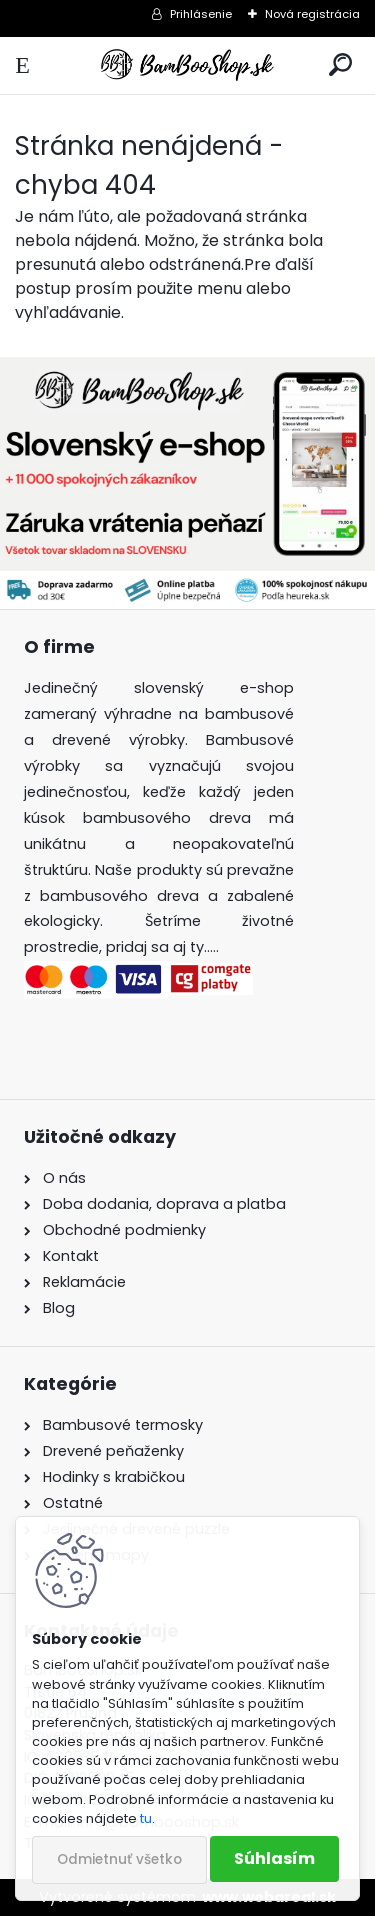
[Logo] (187, 65)
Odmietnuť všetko (119, 1859)
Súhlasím (274, 1858)
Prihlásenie (201, 14)
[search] (340, 65)
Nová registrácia (312, 14)
